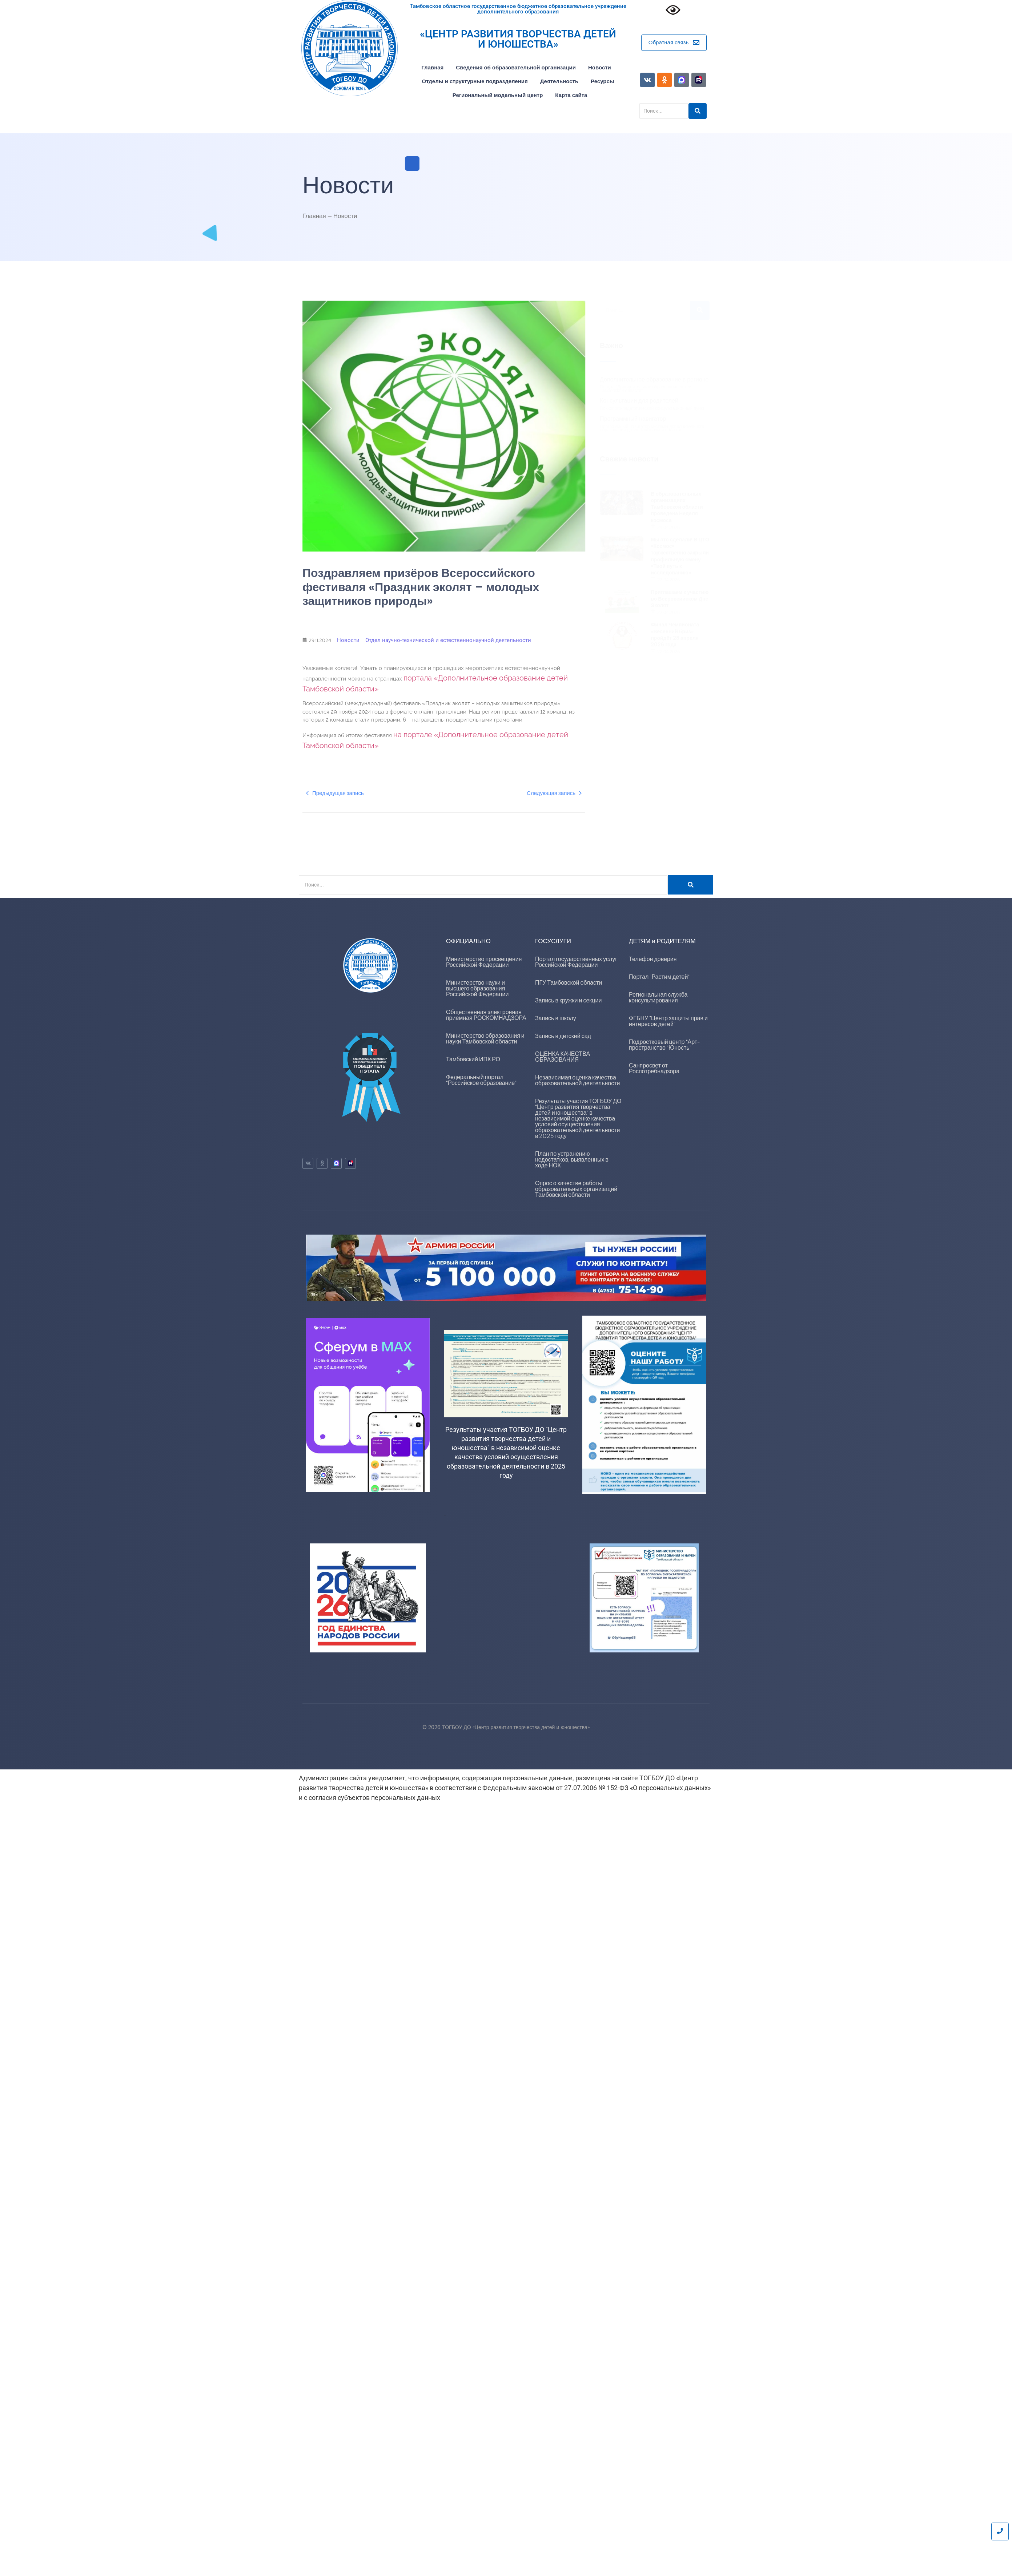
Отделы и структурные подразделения (475, 81)
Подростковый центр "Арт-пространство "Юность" (664, 1044)
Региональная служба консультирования (658, 997)
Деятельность (559, 81)
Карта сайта (571, 95)
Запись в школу (555, 1018)
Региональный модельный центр (498, 95)
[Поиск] (483, 885)
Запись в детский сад (563, 1036)
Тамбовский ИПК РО (473, 1059)
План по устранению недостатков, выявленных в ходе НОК (572, 1159)
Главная (432, 67)
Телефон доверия (652, 959)
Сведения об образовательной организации (516, 67)
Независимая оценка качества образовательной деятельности (577, 1080)
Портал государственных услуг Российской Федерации (576, 962)
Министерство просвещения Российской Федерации (484, 962)
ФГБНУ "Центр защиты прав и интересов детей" (668, 1021)
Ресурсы (602, 81)
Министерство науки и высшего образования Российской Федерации (477, 988)
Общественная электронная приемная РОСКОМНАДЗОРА (486, 1015)
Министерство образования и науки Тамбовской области (485, 1038)
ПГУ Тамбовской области (568, 982)
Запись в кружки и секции (568, 1000)
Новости (599, 67)
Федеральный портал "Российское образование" (481, 1080)
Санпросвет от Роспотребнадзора (654, 1068)
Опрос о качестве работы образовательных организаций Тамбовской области (576, 1189)
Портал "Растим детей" (659, 977)
